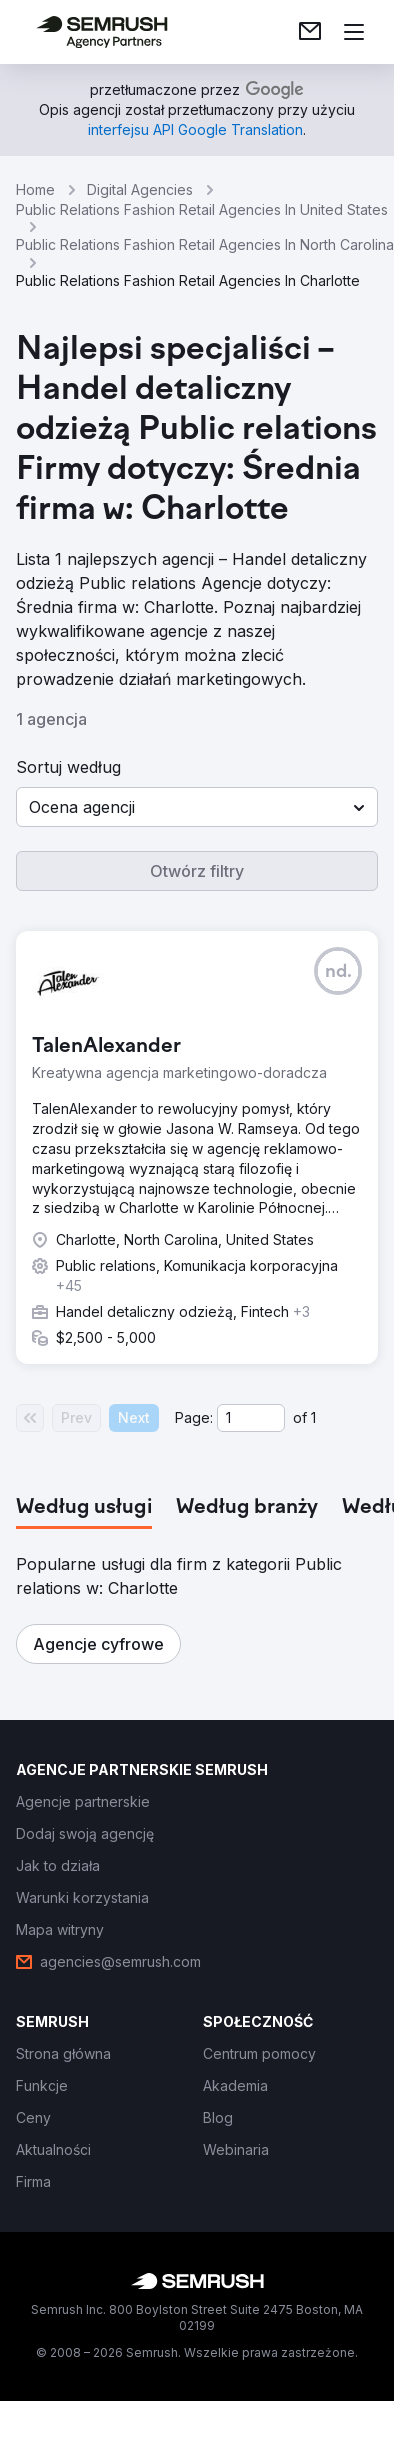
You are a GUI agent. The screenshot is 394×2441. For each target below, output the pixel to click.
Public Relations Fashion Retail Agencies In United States (202, 209)
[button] (197, 807)
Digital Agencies (140, 189)
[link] (310, 32)
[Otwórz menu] (354, 32)
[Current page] (251, 1418)
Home (35, 189)
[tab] (84, 1508)
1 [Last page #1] (313, 1417)
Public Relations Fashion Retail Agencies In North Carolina (205, 244)
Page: (194, 1417)
